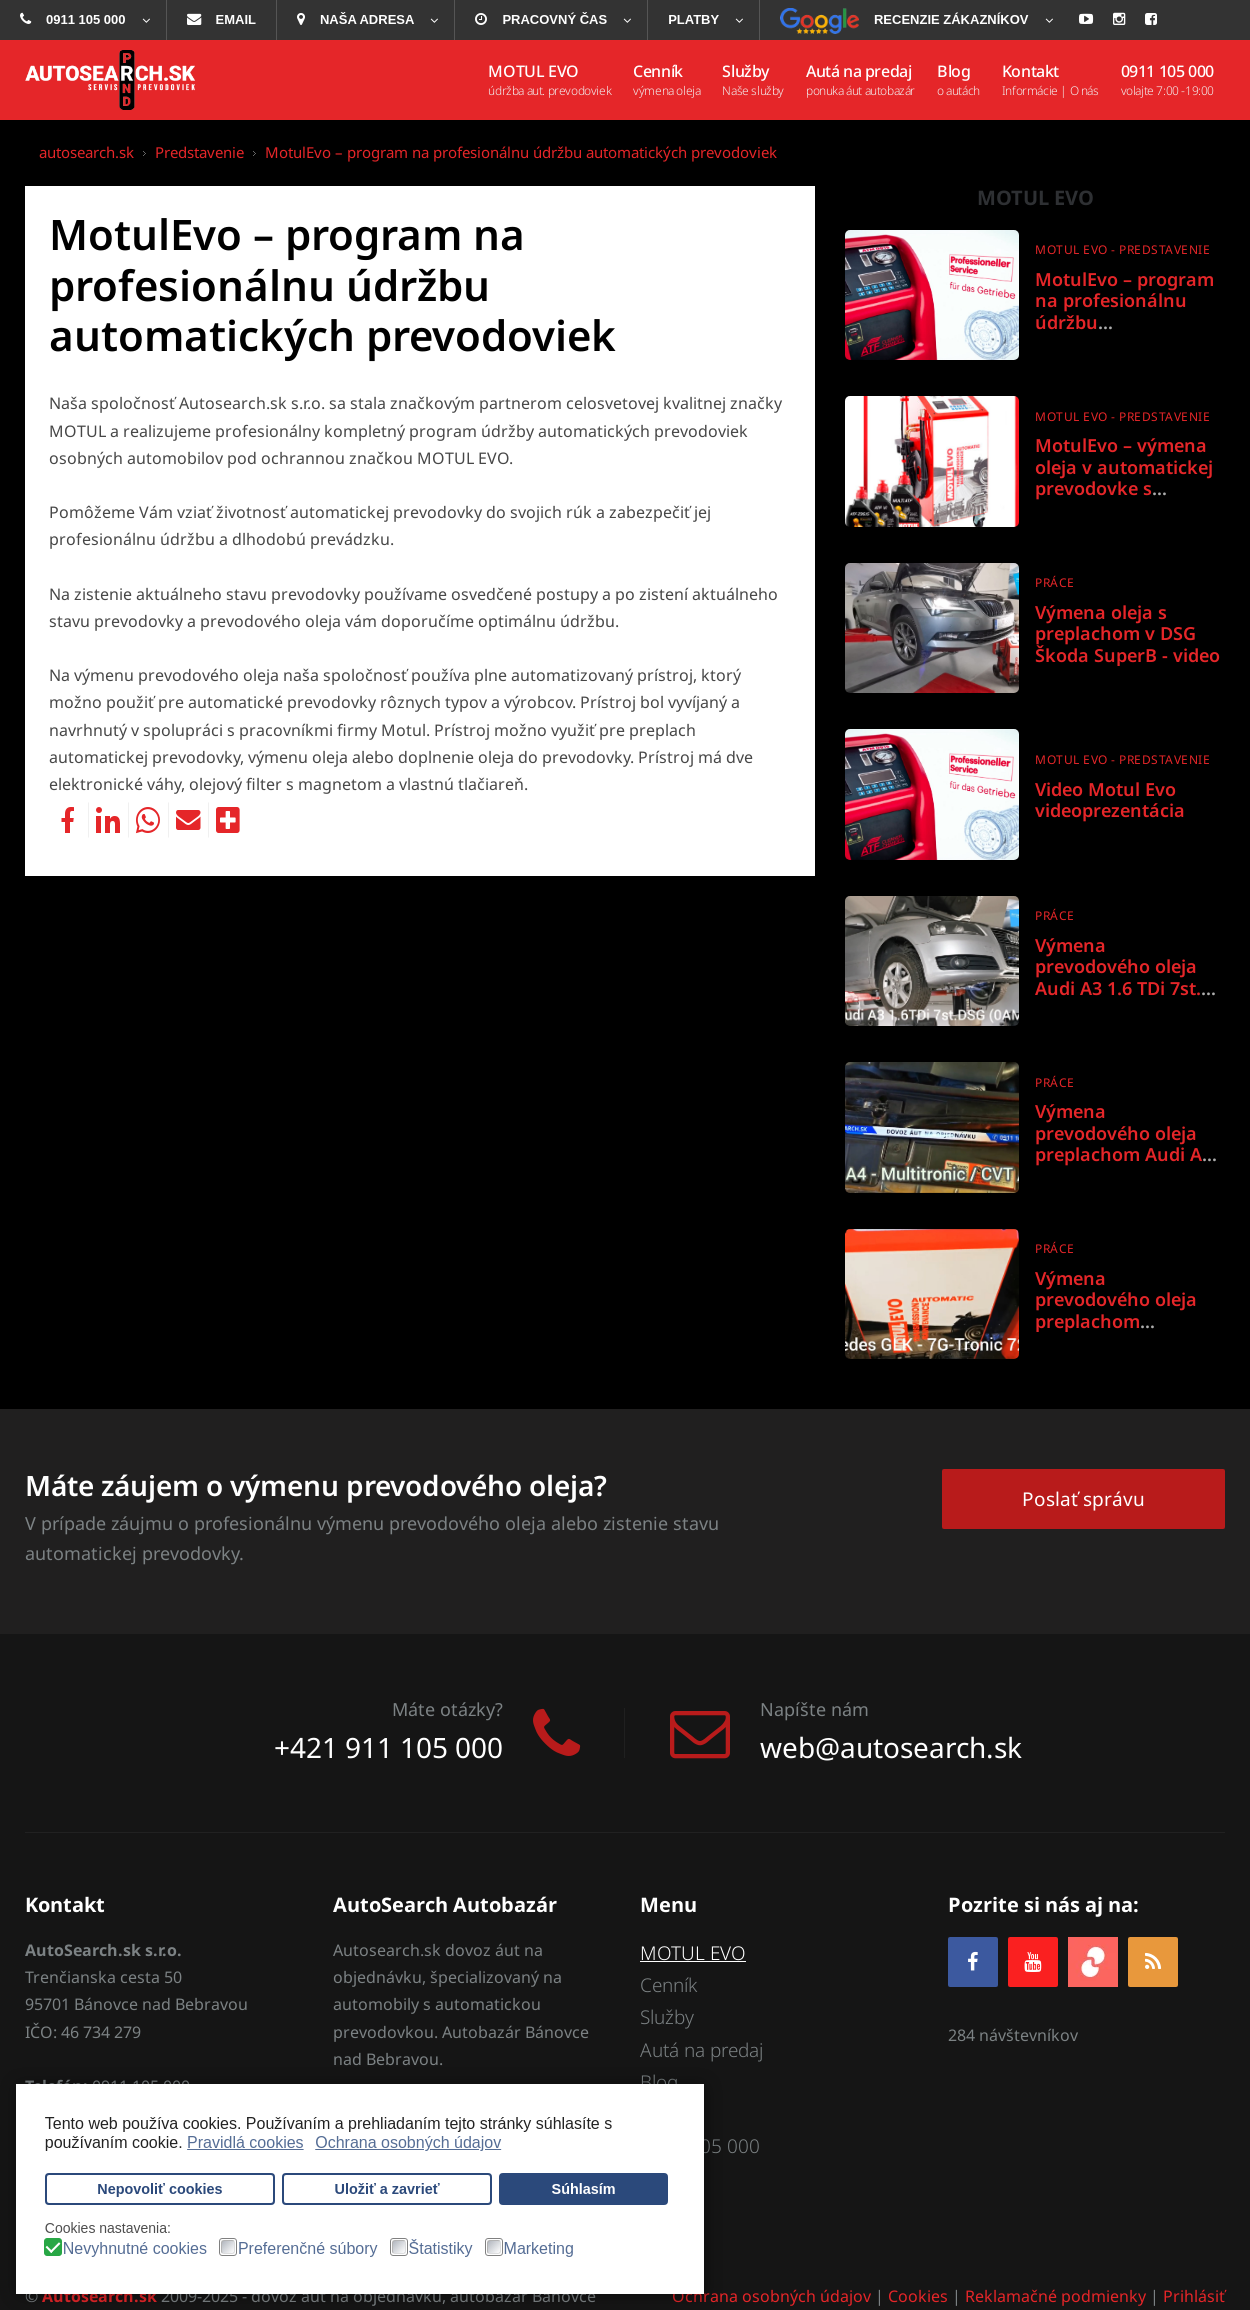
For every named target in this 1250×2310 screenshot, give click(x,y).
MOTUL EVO (693, 1953)
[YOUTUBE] (1033, 1961)
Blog (659, 2082)
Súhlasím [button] (584, 2189)
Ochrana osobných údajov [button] (408, 2142)
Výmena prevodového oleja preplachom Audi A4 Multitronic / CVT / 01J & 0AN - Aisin (1130, 1154)
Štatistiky (441, 2249)
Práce (1055, 582)
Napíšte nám (814, 1709)
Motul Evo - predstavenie (1122, 249)
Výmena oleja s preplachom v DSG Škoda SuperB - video (1127, 633)
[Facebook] (973, 1961)
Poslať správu (1083, 1499)
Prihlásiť (1194, 2296)
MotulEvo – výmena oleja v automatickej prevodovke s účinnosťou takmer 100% (1124, 488)
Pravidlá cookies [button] (245, 2142)
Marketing (539, 2249)
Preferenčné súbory (308, 2249)
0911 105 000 (700, 2147)
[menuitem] (83, 20)
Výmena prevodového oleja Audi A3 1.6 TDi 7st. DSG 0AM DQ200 (1118, 977)
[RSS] (1153, 1961)
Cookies (918, 2296)
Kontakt (672, 2114)
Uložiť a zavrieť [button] (387, 2189)
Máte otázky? (447, 1709)
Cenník (668, 1985)
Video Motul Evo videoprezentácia (1110, 800)
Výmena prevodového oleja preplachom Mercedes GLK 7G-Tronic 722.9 (1116, 1321)
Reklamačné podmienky (1055, 2296)
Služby (667, 2018)
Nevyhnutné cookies (135, 2249)
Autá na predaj (701, 2050)
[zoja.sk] (1093, 1959)
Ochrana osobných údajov (771, 2296)
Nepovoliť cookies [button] (159, 2189)
